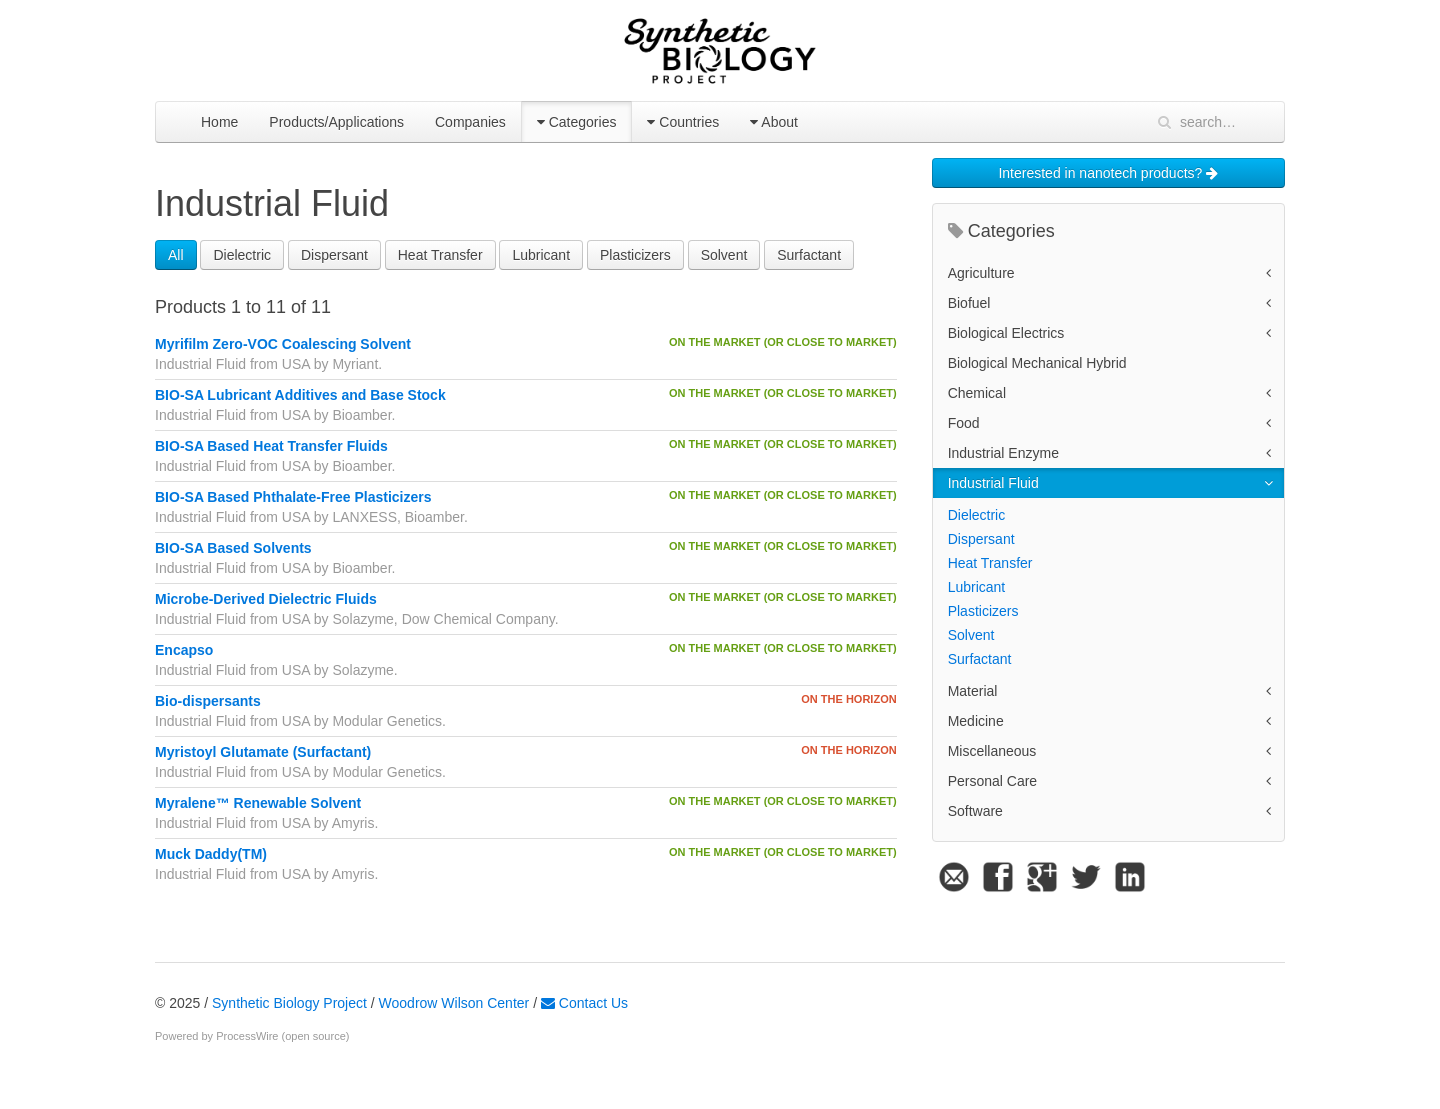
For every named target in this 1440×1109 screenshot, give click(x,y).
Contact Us (584, 1003)
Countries (683, 122)
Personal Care (993, 781)
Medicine (976, 721)
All (176, 255)
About (774, 122)
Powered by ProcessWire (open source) (252, 1036)
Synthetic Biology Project (289, 1003)
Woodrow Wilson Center (454, 1003)
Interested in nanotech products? (1108, 173)
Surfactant (809, 255)
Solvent (724, 255)
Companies (470, 122)
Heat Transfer (440, 255)
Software (975, 811)
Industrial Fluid (993, 483)
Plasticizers (635, 255)
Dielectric (242, 255)
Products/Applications (336, 122)
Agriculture (981, 273)
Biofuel (969, 303)
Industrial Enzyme (1003, 453)
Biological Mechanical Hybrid (1037, 363)
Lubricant (541, 255)
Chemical (977, 393)
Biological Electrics (1006, 333)
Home (219, 122)
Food (964, 423)
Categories (577, 122)
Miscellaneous (992, 751)
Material (973, 691)
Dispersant (334, 255)
